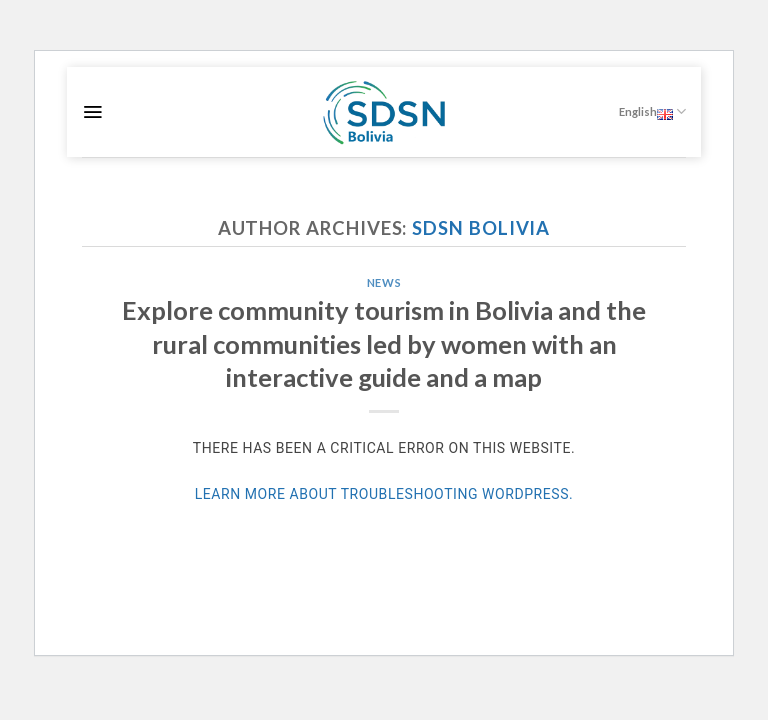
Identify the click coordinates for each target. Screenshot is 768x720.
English (652, 111)
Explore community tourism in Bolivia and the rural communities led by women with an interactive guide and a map (384, 343)
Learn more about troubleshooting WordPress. (384, 494)
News (384, 282)
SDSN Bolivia (481, 228)
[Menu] (92, 112)
